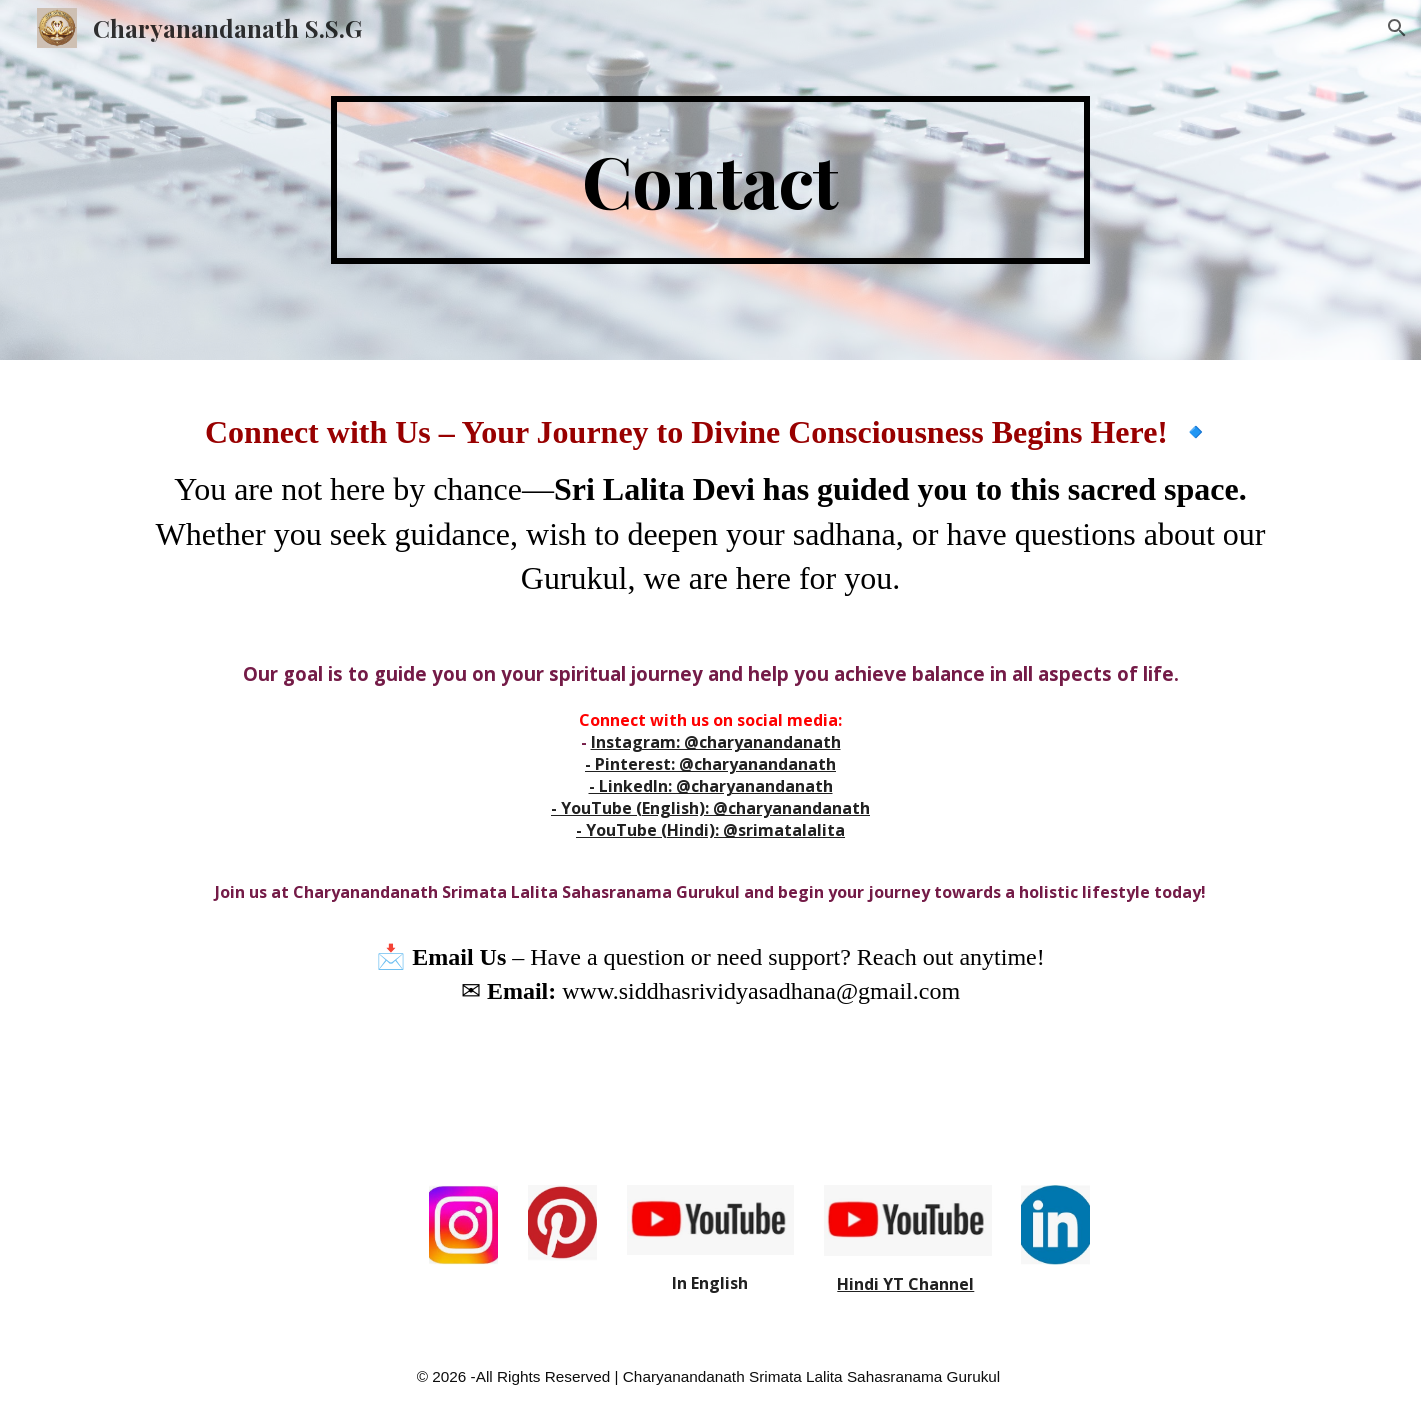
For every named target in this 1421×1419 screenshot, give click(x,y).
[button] (1397, 28)
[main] (711, 180)
